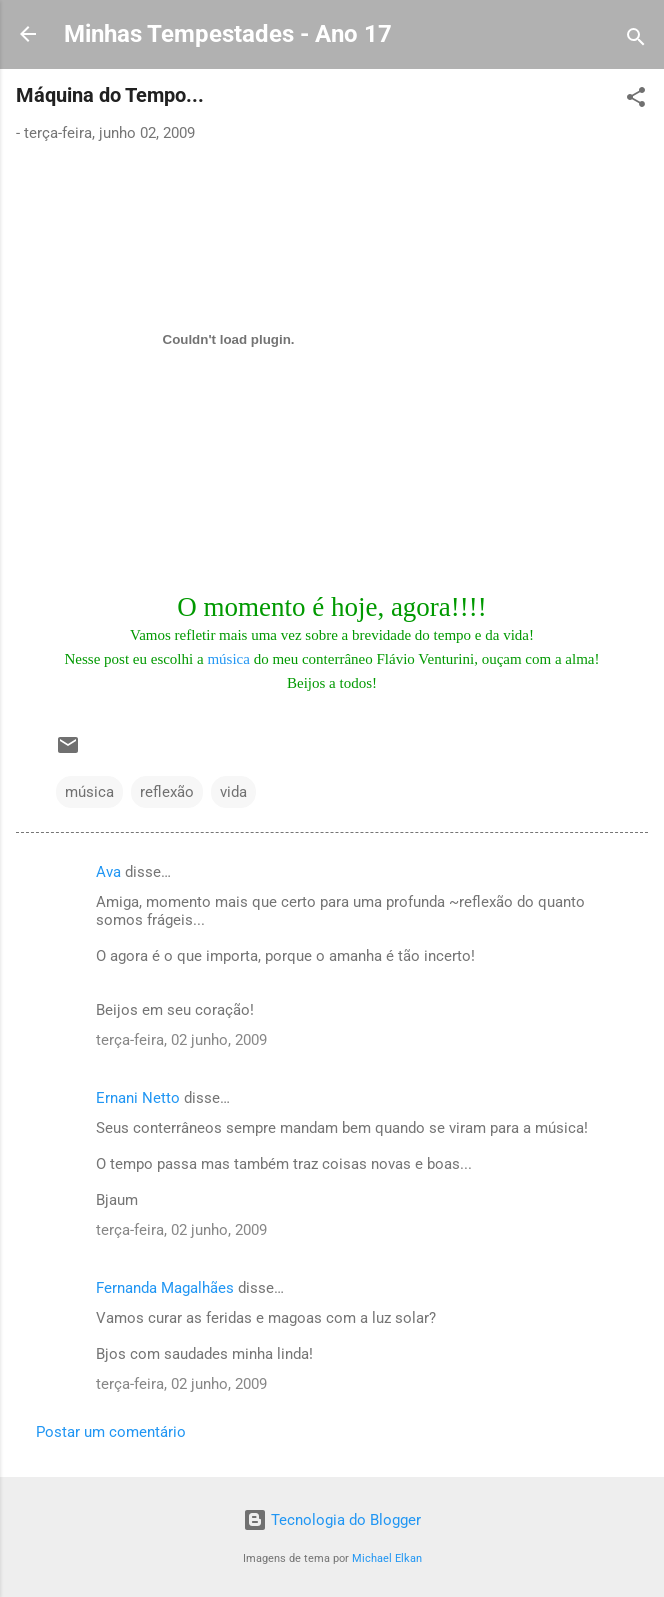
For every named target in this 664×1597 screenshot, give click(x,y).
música (228, 659)
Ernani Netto (138, 1098)
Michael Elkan (387, 1558)
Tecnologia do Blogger (332, 1520)
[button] (636, 100)
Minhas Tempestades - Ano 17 (228, 34)
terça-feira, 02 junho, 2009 (181, 1040)
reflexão (167, 792)
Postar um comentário (111, 1432)
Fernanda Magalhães (165, 1288)
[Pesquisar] (636, 40)
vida (233, 792)
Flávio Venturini (426, 659)
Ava (108, 872)
